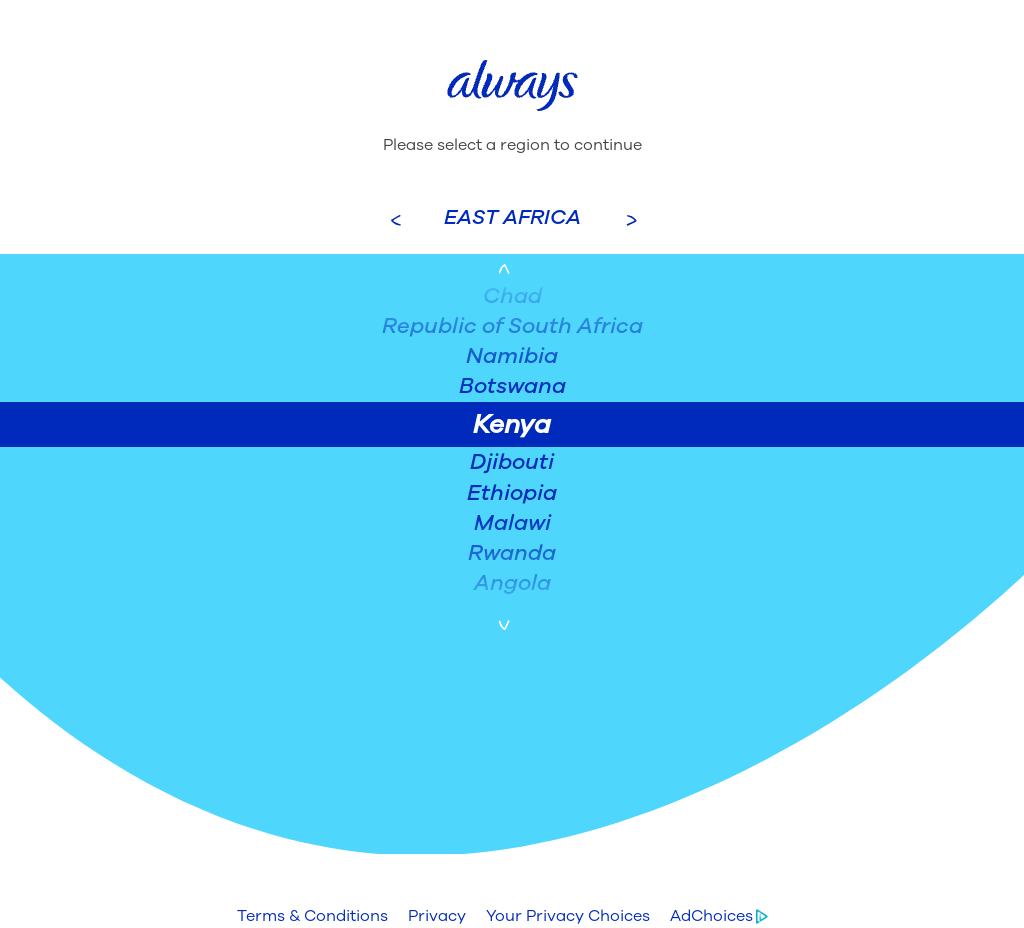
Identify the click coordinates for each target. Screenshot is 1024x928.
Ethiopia (512, 493)
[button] (312, 916)
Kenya (512, 424)
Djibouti (512, 462)
